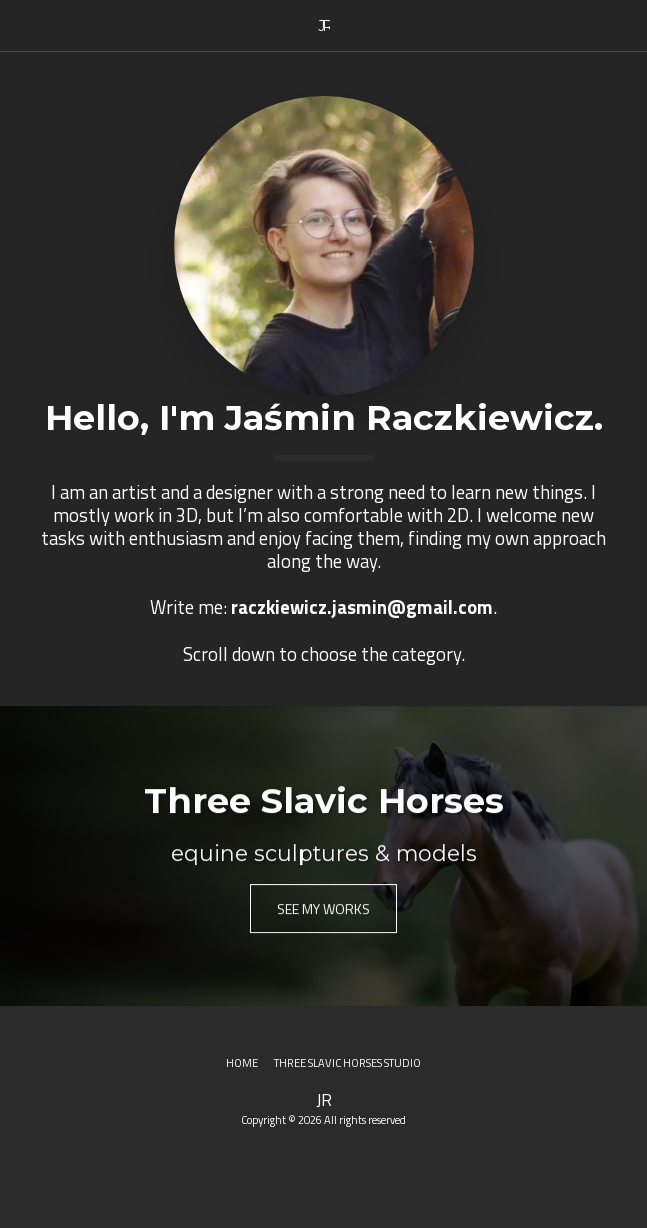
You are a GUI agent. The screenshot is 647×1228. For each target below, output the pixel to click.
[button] (22, 24)
